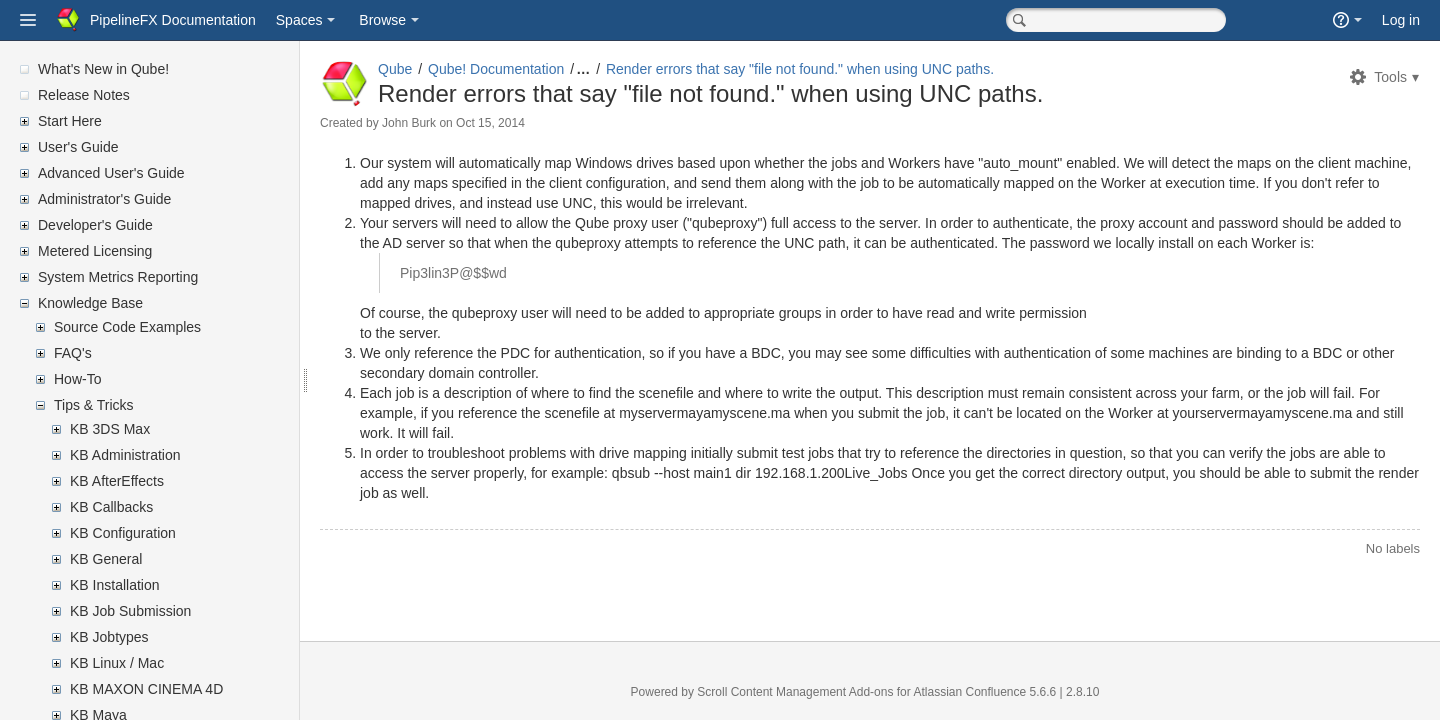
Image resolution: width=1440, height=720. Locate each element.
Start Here (70, 121)
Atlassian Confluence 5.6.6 (986, 692)
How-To (77, 379)
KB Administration (125, 455)
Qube (395, 69)
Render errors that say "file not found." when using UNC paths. (800, 69)
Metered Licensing (95, 251)
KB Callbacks (111, 507)
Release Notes (84, 95)
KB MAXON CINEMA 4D (146, 689)
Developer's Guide (95, 225)
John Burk (409, 123)
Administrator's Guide (104, 199)
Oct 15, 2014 (490, 123)
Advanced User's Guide (111, 173)
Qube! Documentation (496, 69)
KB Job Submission (130, 611)
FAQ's (73, 353)
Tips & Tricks (94, 405)
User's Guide (78, 147)
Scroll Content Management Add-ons (795, 692)
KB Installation (115, 585)
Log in (1401, 20)
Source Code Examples (127, 327)
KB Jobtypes (109, 637)
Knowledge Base (90, 303)
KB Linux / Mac (117, 663)
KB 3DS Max (110, 429)
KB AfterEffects (117, 481)
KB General (106, 559)
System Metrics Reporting (118, 277)
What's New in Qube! (103, 69)
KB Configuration (123, 533)
